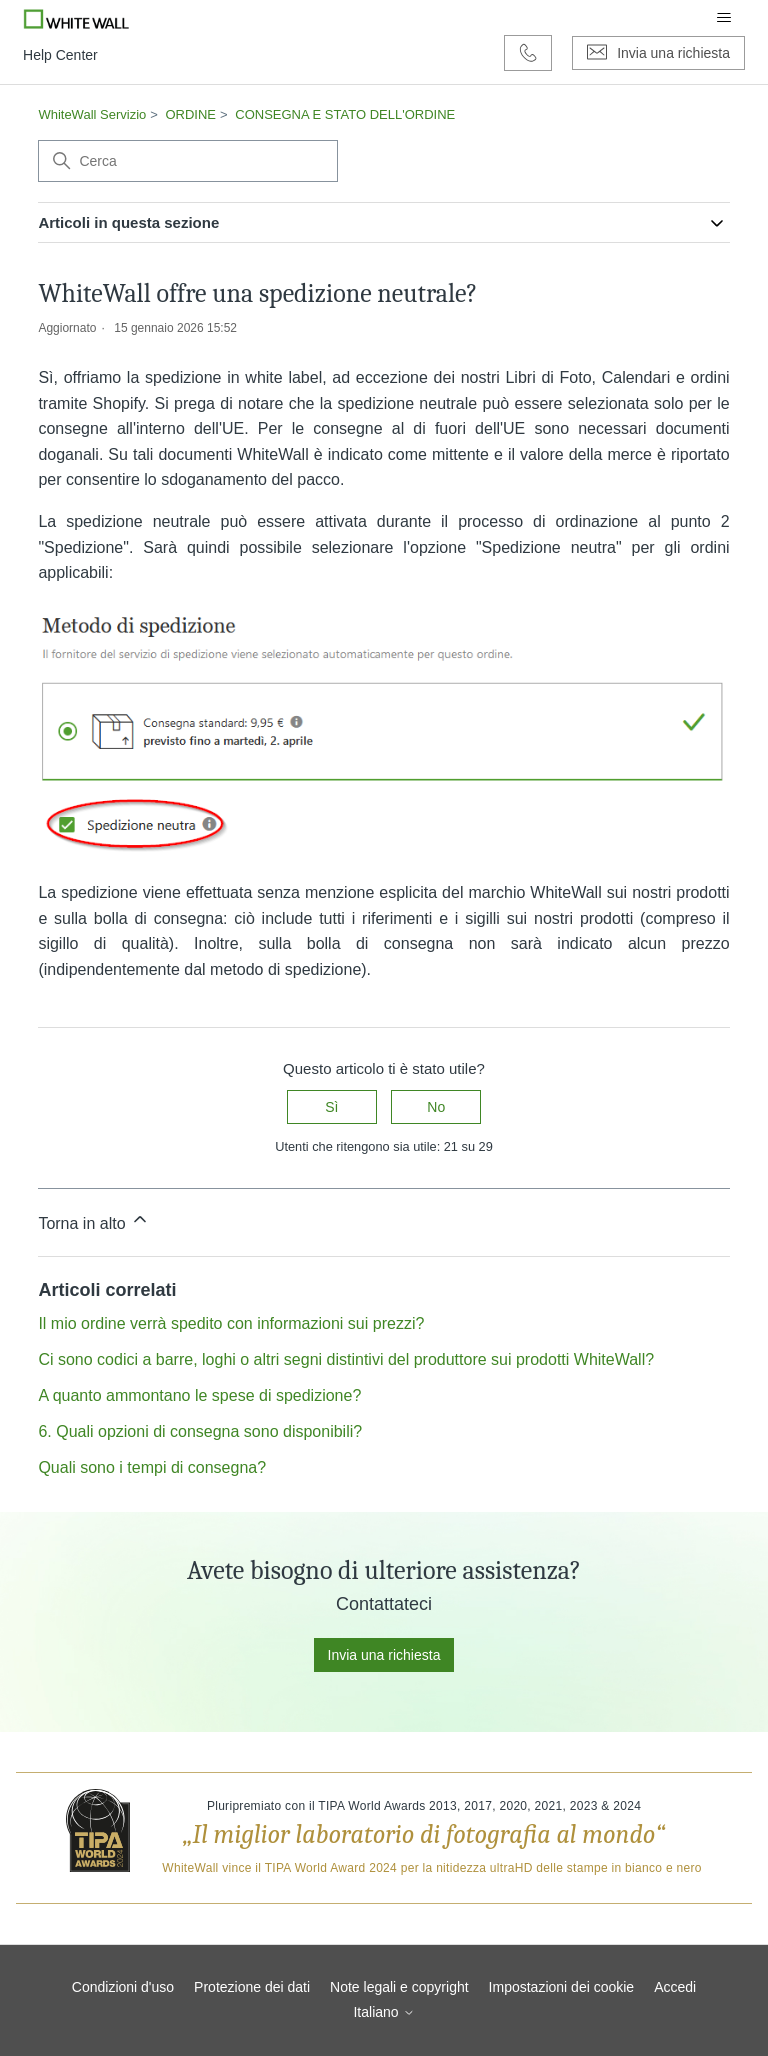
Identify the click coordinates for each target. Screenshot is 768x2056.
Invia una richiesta (384, 1655)
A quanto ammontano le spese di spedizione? (199, 1395)
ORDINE (190, 114)
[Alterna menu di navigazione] (724, 18)
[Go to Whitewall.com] (76, 18)
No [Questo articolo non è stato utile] (436, 1107)
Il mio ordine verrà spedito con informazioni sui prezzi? (231, 1323)
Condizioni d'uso (123, 1987)
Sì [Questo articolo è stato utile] (331, 1107)
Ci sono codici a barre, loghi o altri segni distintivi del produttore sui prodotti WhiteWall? (346, 1359)
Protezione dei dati (252, 1987)
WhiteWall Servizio (92, 114)
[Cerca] (188, 161)
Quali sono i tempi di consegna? (152, 1467)
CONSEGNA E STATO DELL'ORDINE (345, 114)
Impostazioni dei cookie (562, 1987)
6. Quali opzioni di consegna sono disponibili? (200, 1431)
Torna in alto (94, 1220)
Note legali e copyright (399, 1987)
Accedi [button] (675, 1987)
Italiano (383, 2012)
